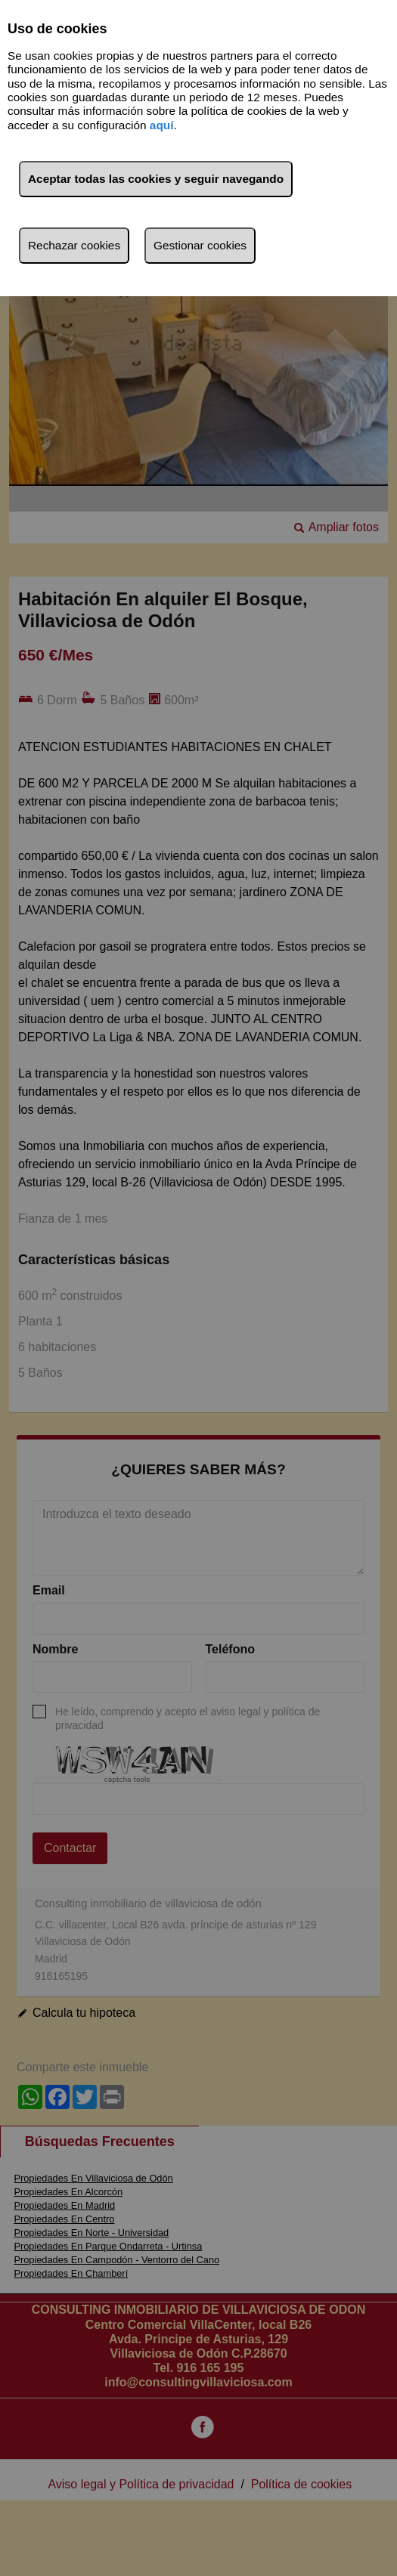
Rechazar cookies (74, 245)
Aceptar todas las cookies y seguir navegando (156, 178)
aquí (162, 125)
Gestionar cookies (200, 245)
